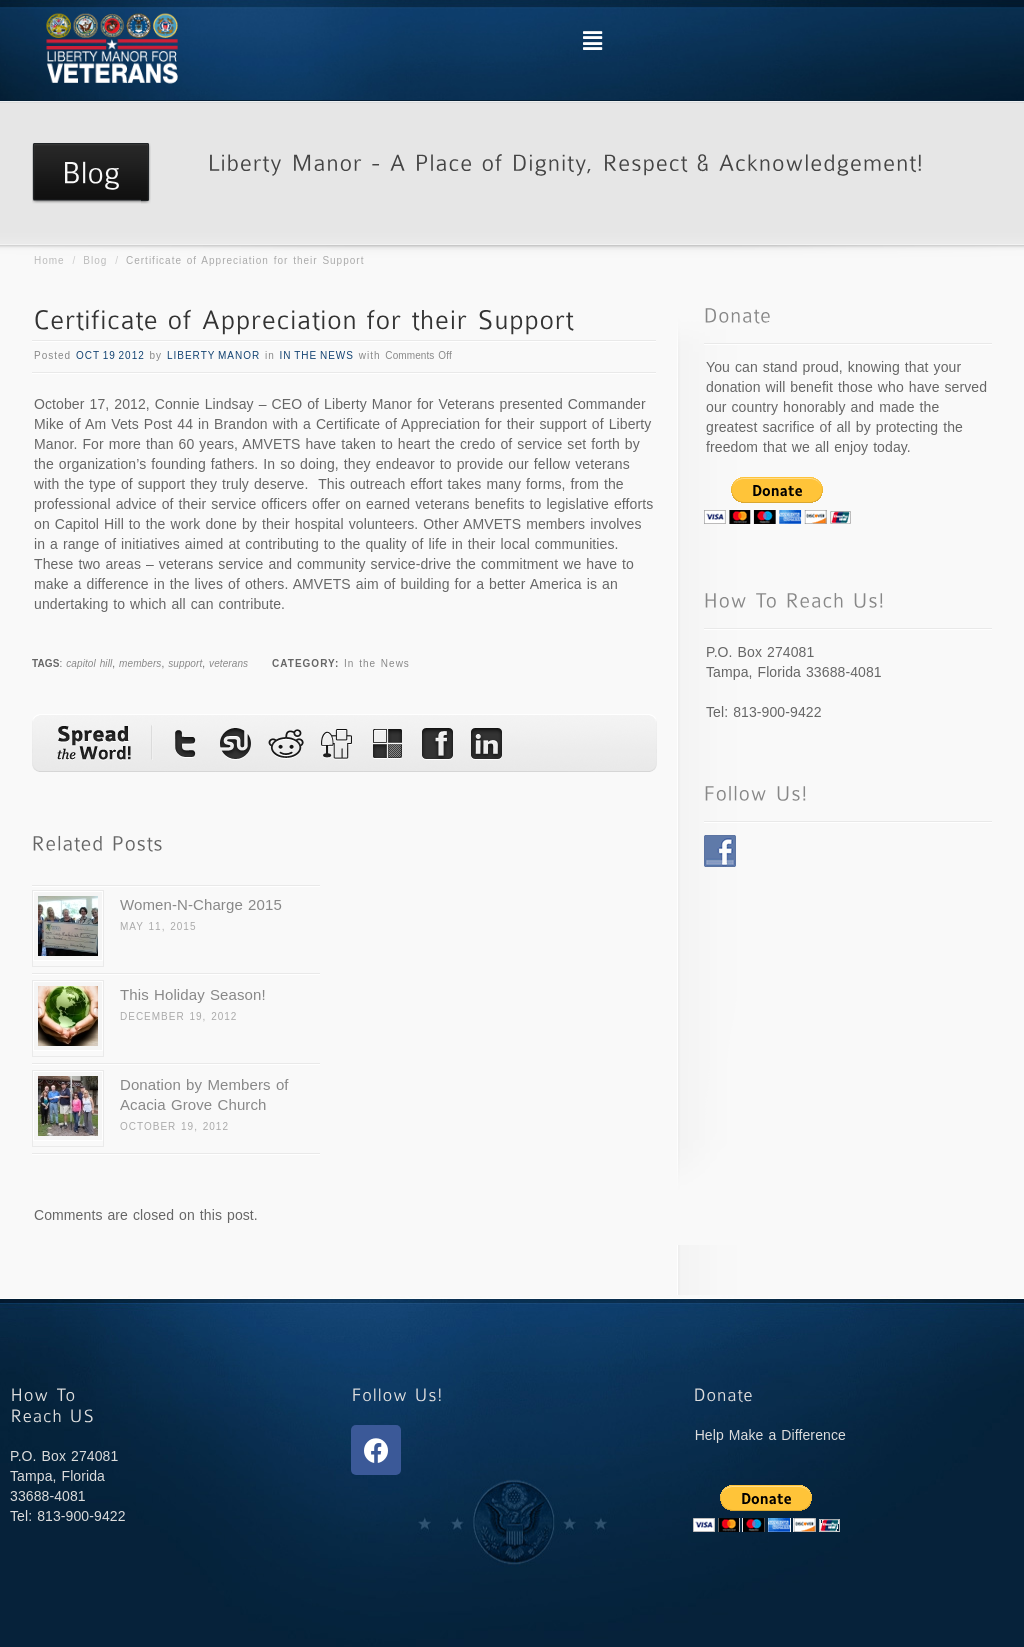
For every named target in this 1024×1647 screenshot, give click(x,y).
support (185, 663)
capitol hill (89, 663)
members (140, 663)
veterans (228, 663)
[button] (592, 41)
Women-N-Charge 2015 (201, 904)
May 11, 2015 (158, 926)
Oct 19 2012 (110, 355)
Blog (95, 260)
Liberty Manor (213, 355)
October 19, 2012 (174, 1126)
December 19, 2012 (178, 1016)
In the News (317, 355)
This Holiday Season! (193, 994)
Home (49, 260)
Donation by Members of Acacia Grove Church (204, 1094)
